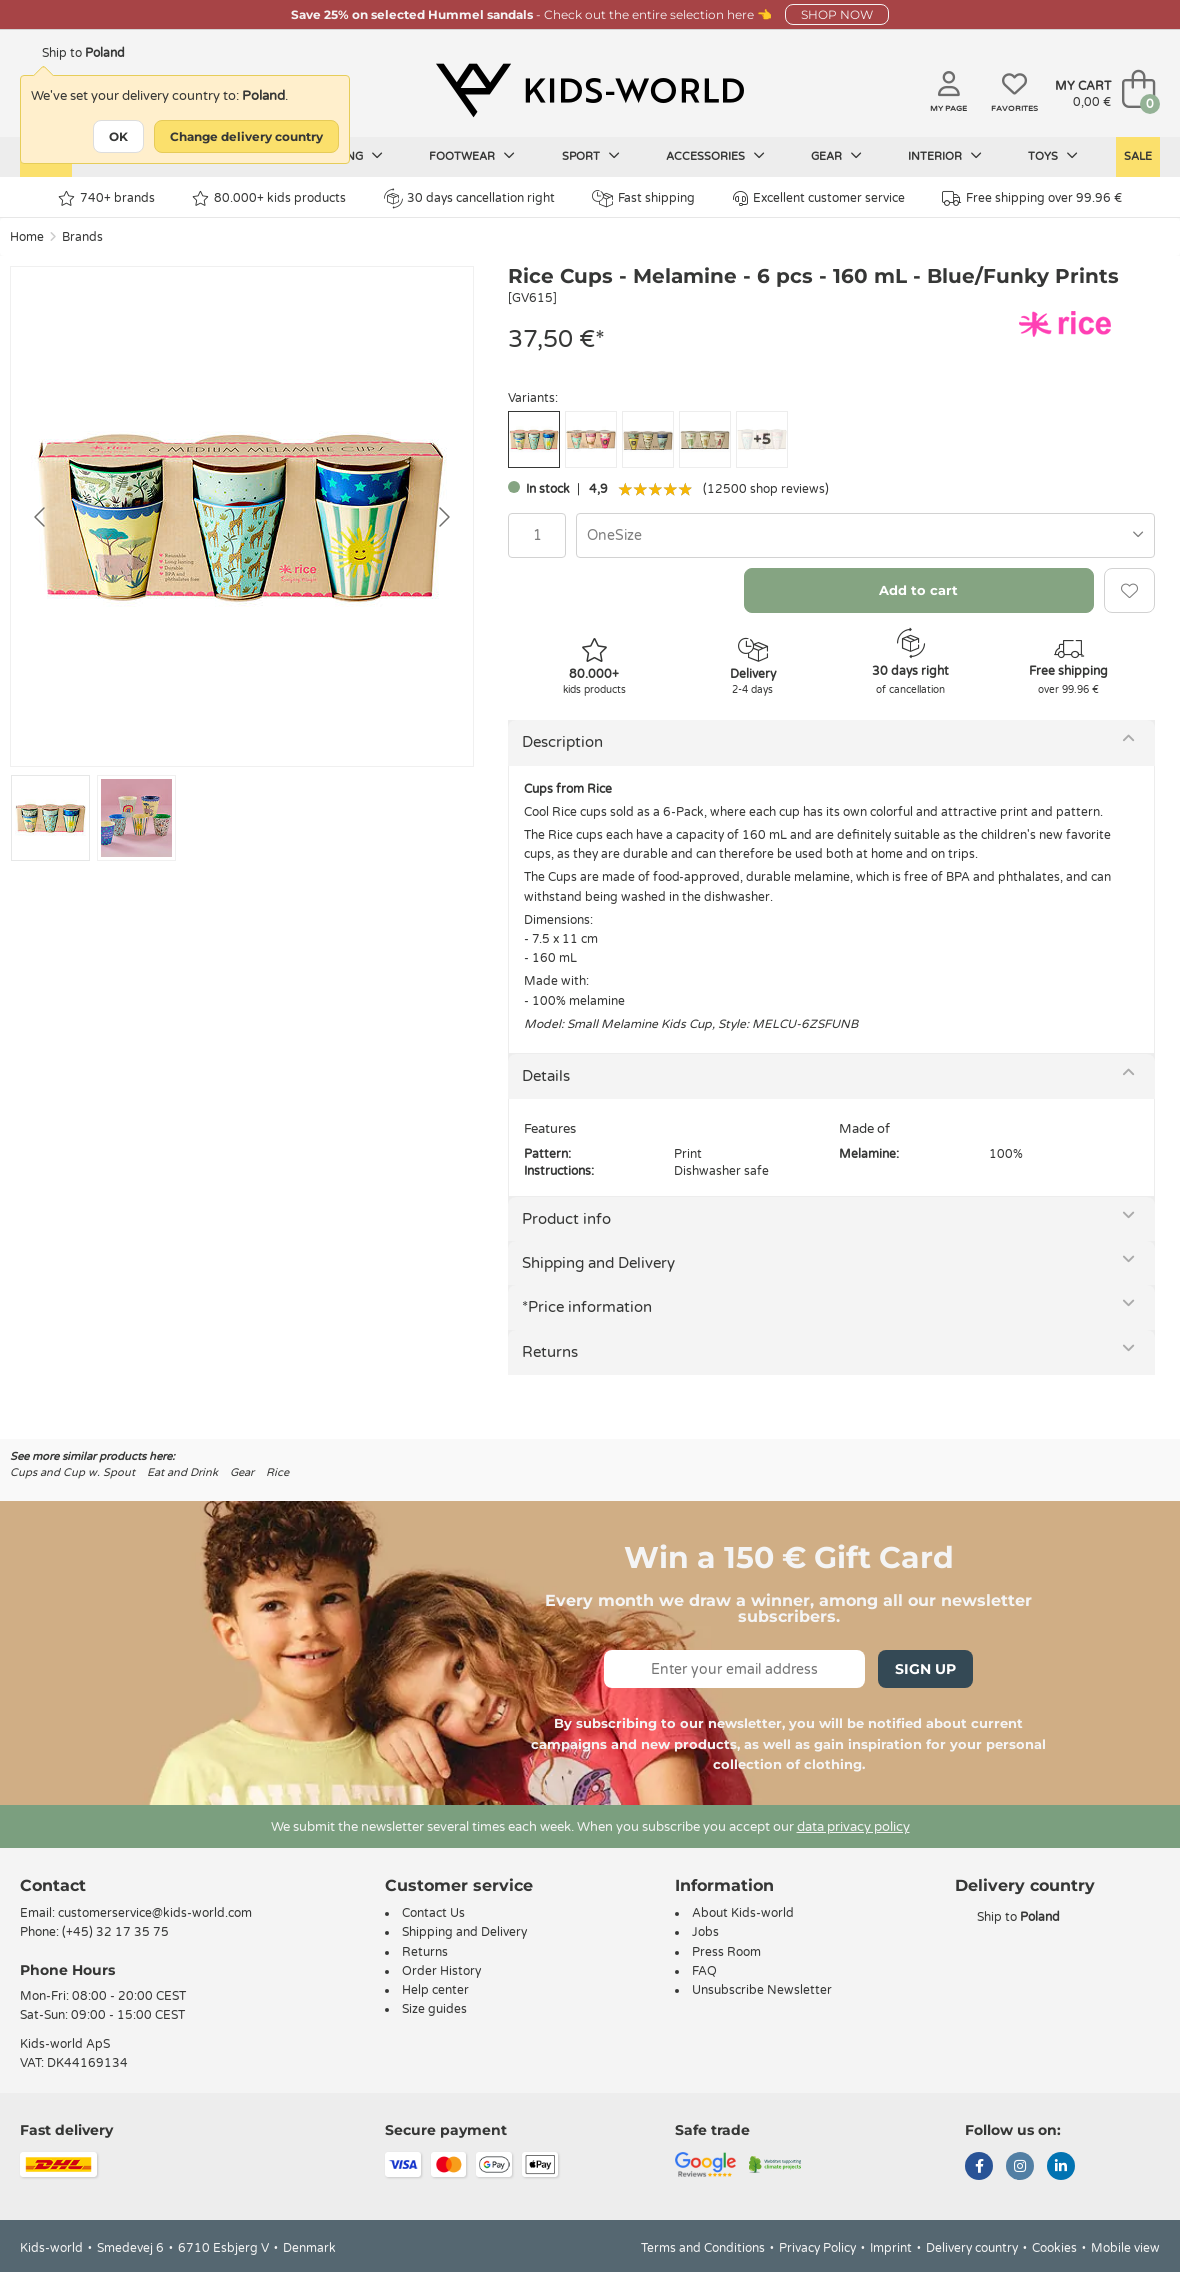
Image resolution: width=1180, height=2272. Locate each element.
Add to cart (918, 590)
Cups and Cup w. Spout (72, 1472)
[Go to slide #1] (50, 818)
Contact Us (433, 1913)
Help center (435, 1990)
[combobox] (865, 535)
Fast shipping (643, 198)
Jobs (705, 1932)
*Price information (587, 1307)
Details (546, 1076)
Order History (441, 1971)
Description (562, 742)
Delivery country (972, 2248)
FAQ (704, 1971)
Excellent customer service (819, 198)
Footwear (472, 156)
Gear (836, 156)
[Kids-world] (590, 91)
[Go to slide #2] (136, 818)
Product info (566, 1219)
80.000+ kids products (269, 198)
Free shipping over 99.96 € (1032, 198)
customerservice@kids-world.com (155, 1913)
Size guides (434, 2009)
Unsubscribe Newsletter (762, 1990)
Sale (1138, 156)
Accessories (715, 156)
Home (27, 237)
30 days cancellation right (469, 198)
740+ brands (106, 198)
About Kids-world (743, 1913)
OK (118, 136)
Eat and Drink (182, 1472)
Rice (277, 1472)
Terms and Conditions (703, 2248)
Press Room (726, 1952)
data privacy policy (853, 1827)
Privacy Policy (817, 2248)
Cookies (1054, 2248)
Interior (945, 156)
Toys (1053, 156)
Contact (53, 1885)
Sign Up (925, 1669)
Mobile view (1125, 2248)
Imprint (891, 2248)
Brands (82, 237)
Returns (550, 1352)
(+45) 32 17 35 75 (115, 1932)
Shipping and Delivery (598, 1263)
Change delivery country (246, 136)
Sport (591, 156)
